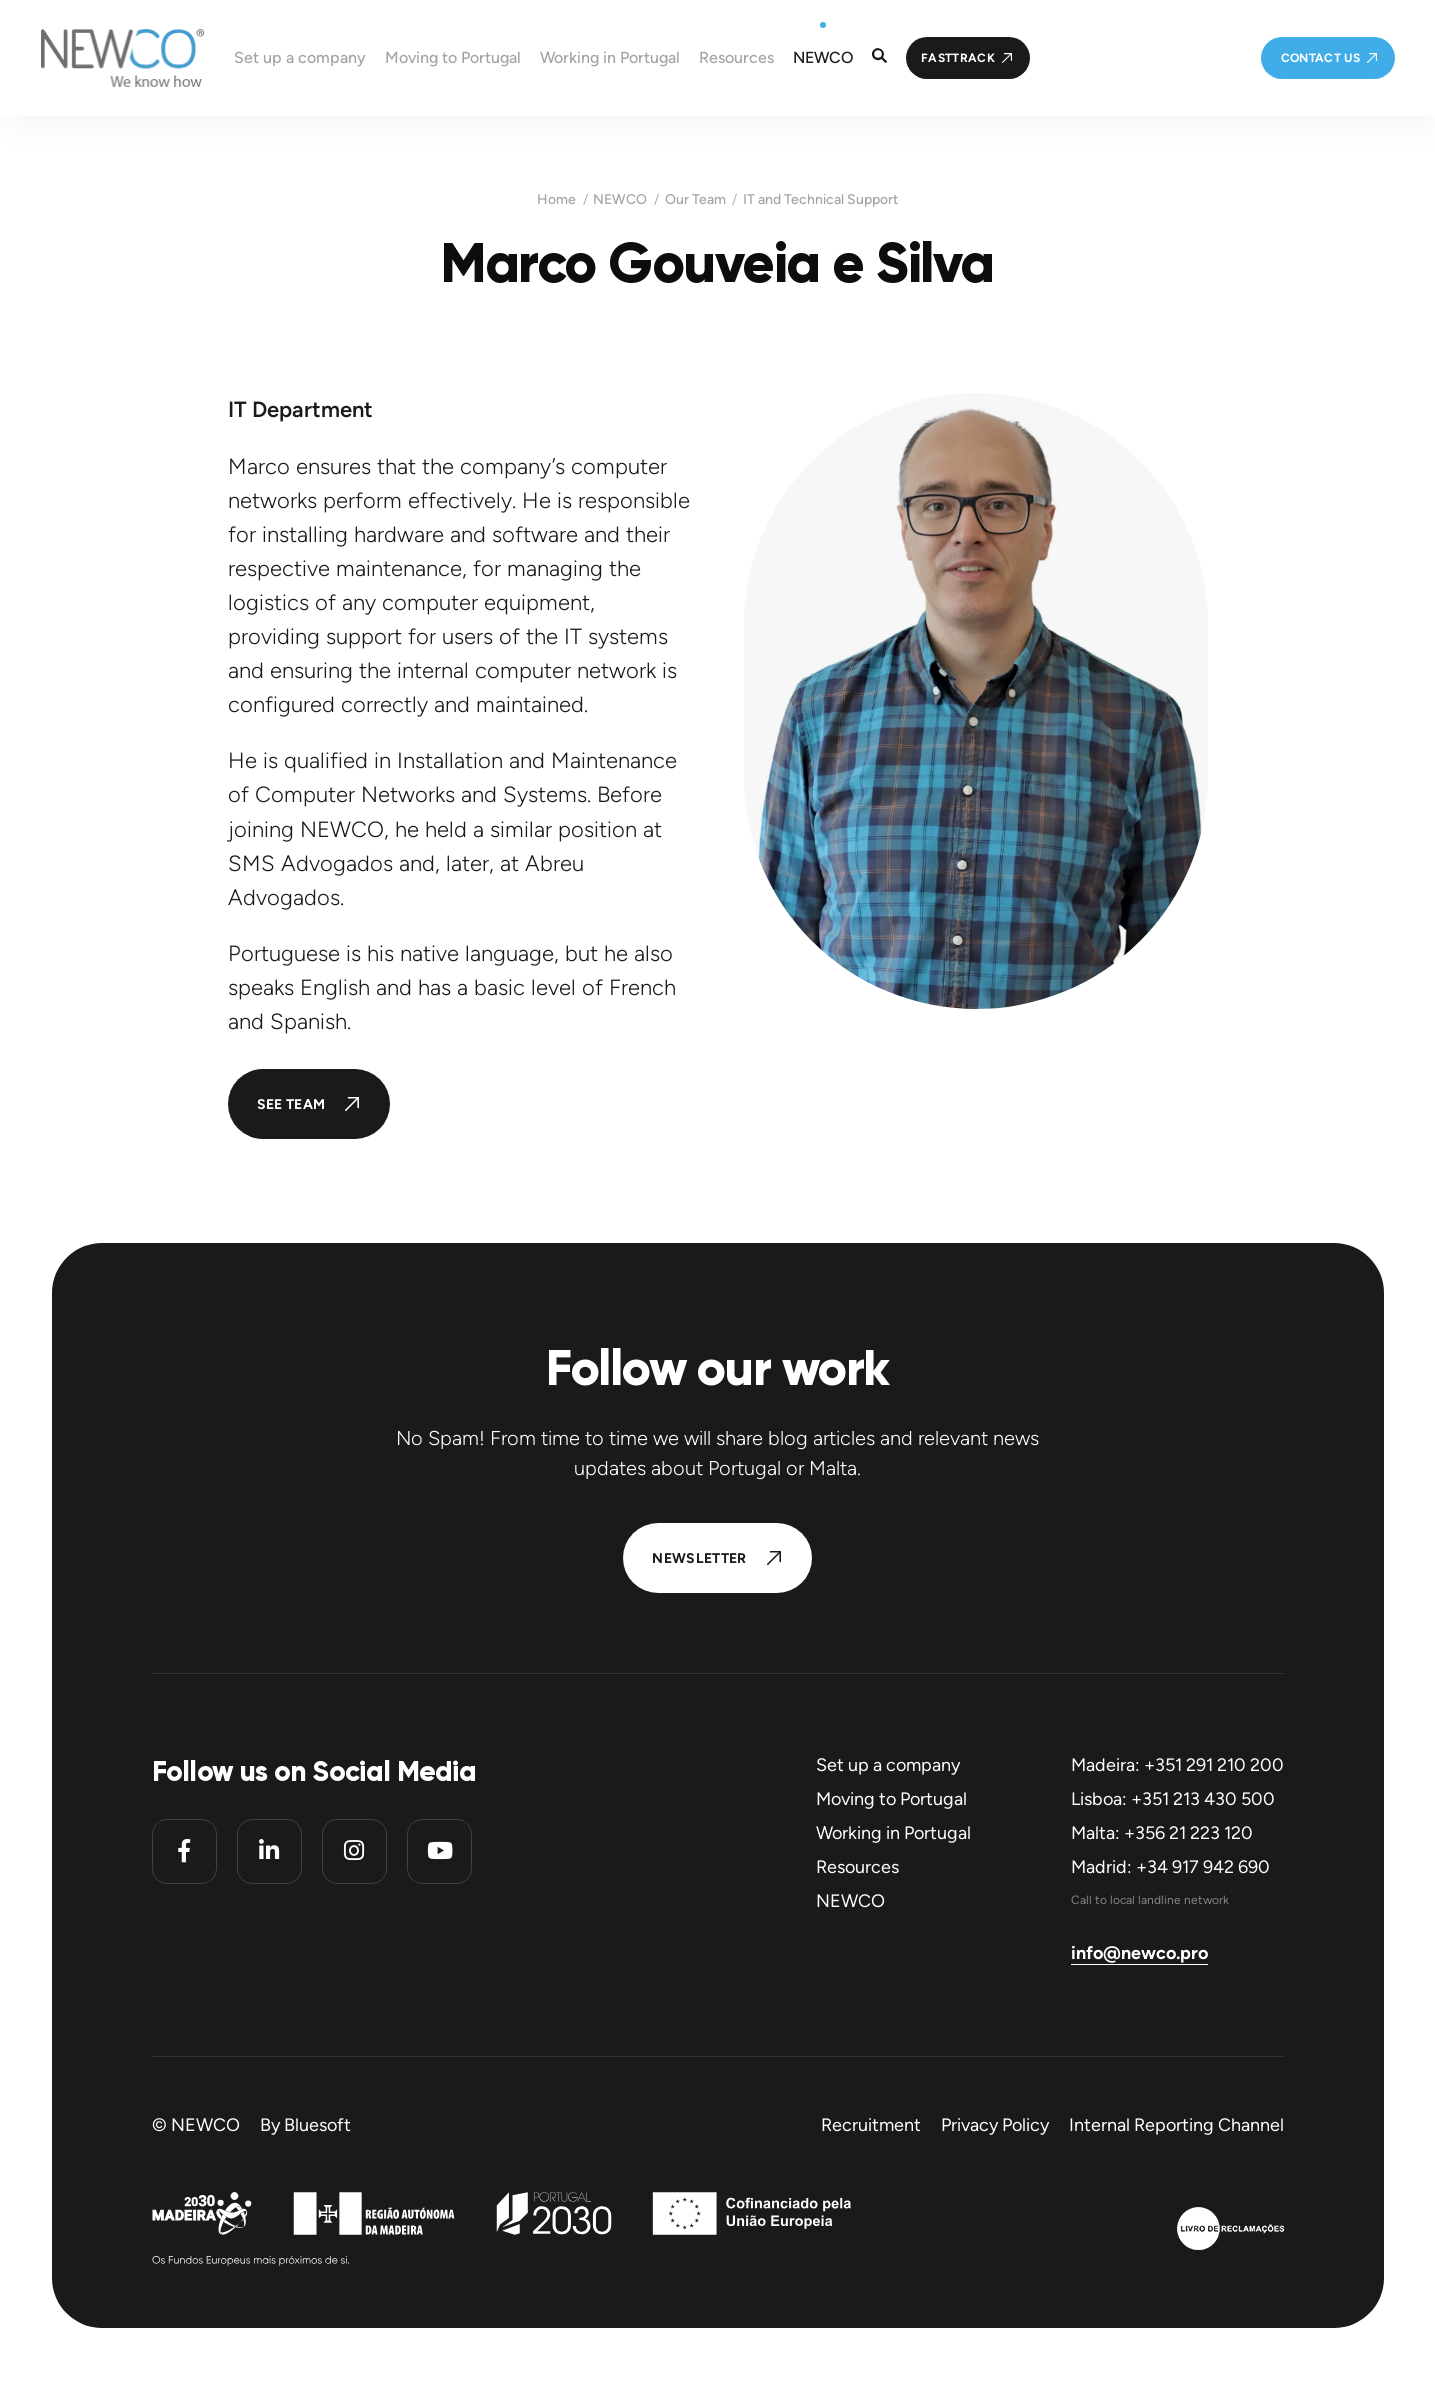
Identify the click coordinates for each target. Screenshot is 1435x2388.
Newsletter (699, 1558)
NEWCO (620, 200)
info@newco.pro (1139, 1953)
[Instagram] (354, 1851)
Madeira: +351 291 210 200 (1177, 1765)
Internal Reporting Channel (1176, 2125)
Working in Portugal (893, 1833)
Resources (857, 1867)
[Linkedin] (269, 1851)
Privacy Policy (995, 2125)
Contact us (1321, 58)
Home (556, 200)
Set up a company (888, 1765)
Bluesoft (317, 2125)
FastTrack (958, 58)
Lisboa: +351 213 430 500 (1173, 1799)
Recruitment (871, 2125)
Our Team (695, 200)
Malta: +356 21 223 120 (1162, 1833)
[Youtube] (439, 1851)
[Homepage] (102, 58)
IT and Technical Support (820, 200)
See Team (291, 1104)
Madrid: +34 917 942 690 (1170, 1867)
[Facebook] (184, 1851)
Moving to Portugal (891, 1799)
